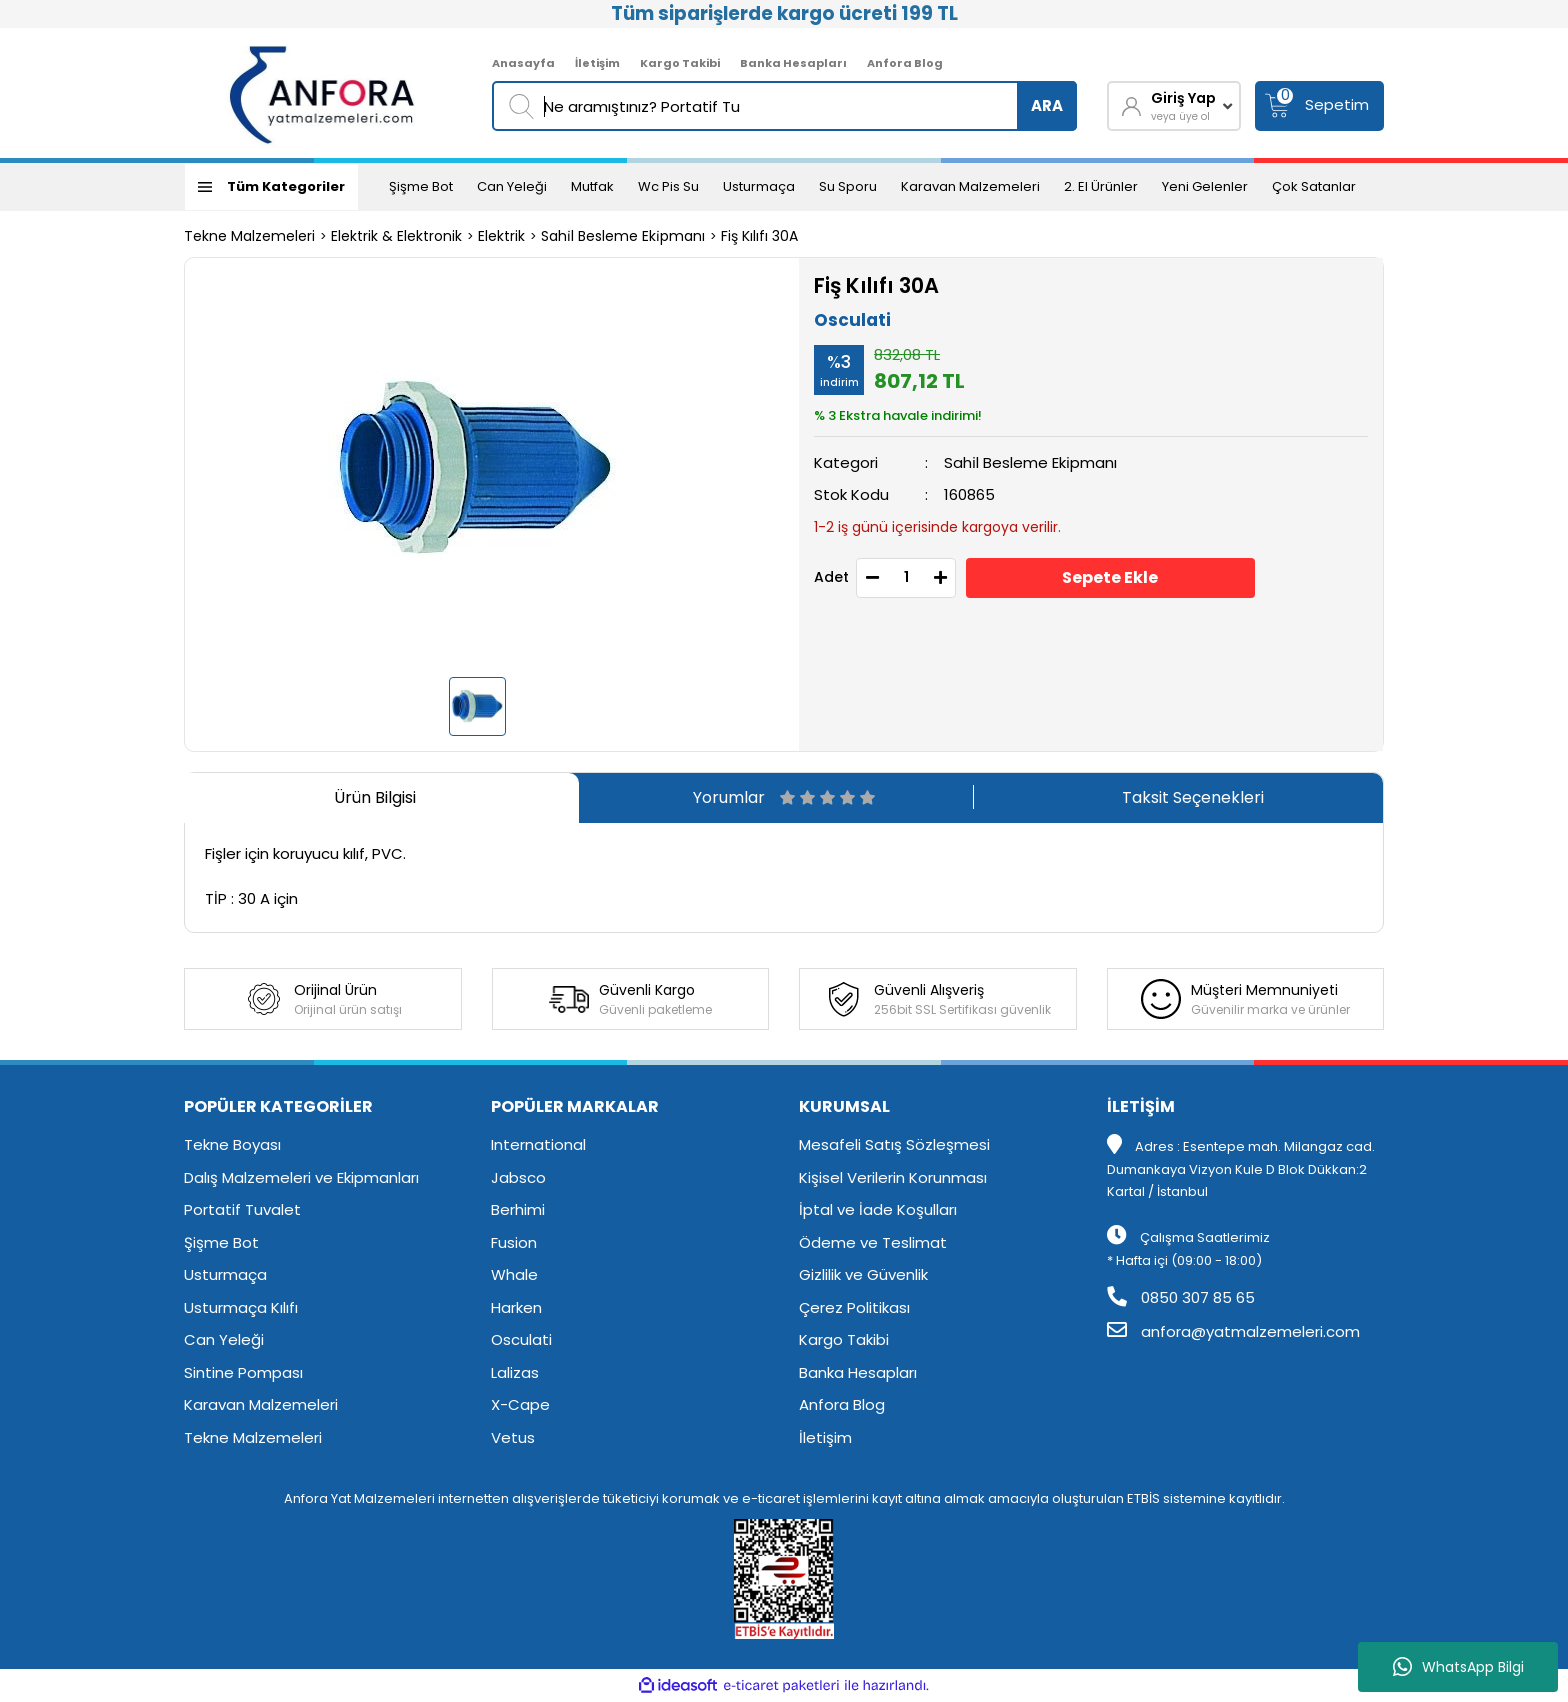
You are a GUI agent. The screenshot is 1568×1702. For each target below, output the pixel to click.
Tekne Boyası (232, 1144)
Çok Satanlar (1314, 186)
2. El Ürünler (1101, 186)
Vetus (513, 1437)
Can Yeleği (512, 186)
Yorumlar (784, 797)
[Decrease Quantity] (872, 578)
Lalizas (515, 1372)
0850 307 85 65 (1181, 1297)
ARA (1047, 105)
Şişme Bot (421, 186)
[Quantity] (906, 578)
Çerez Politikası (854, 1307)
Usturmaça (759, 186)
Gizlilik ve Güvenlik (863, 1274)
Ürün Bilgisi (375, 797)
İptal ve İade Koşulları (878, 1209)
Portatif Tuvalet (242, 1209)
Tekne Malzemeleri (253, 1437)
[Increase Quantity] (940, 578)
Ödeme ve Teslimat (873, 1242)
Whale (514, 1274)
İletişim (597, 63)
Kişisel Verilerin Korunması (893, 1177)
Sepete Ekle (1110, 577)
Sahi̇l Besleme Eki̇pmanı (1030, 462)
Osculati (852, 320)
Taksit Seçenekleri (1193, 797)
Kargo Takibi (680, 63)
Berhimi (518, 1209)
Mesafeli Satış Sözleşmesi (894, 1144)
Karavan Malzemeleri (970, 186)
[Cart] (1319, 106)
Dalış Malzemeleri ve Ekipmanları (301, 1177)
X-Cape (520, 1404)
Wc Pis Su (668, 186)
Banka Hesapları (793, 63)
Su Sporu (848, 186)
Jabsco (518, 1177)
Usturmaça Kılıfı (241, 1307)
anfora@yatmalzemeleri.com (1233, 1331)
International (538, 1144)
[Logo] (323, 93)
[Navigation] (271, 187)
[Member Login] (1174, 106)
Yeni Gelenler (1205, 186)
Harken (516, 1307)
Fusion (514, 1242)
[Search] (784, 106)
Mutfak (592, 186)
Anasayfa (523, 63)
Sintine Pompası (243, 1372)
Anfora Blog (905, 63)
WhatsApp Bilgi (1458, 1667)
